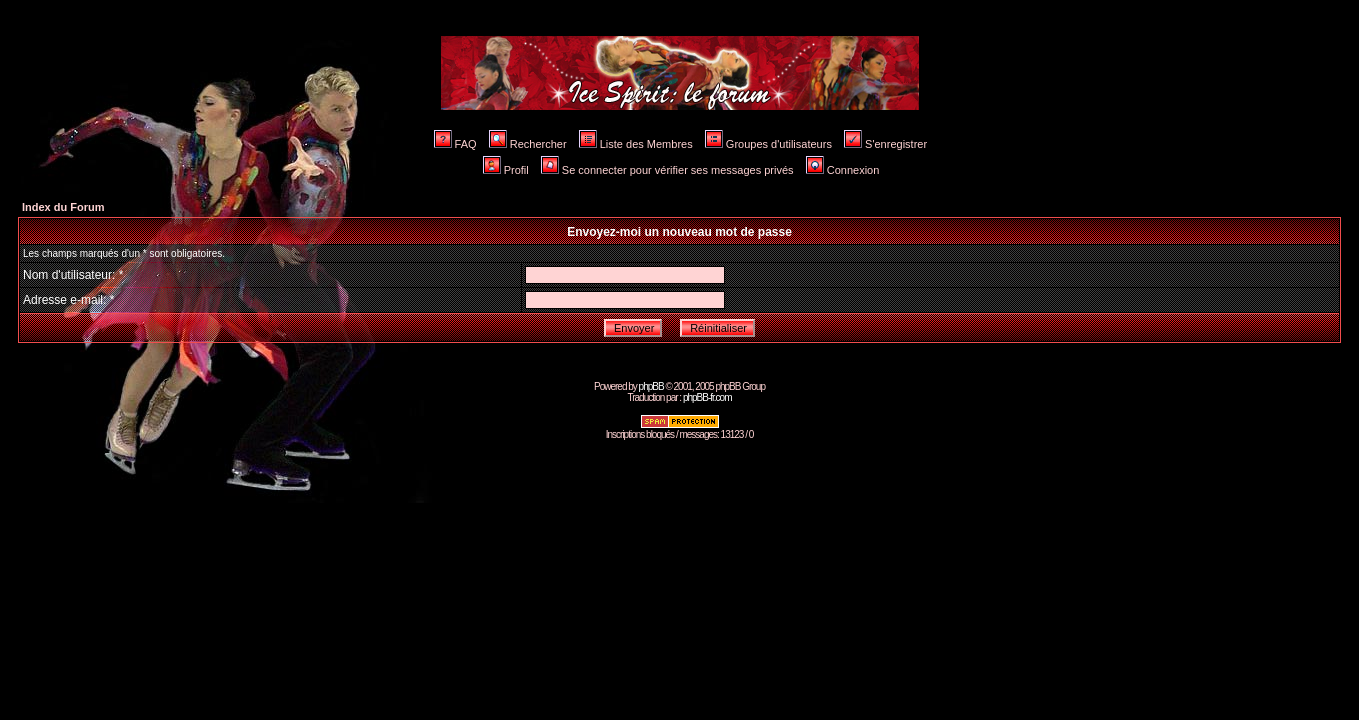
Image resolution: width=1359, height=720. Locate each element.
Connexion (843, 170)
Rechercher (528, 144)
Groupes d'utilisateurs (768, 144)
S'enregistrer (885, 144)
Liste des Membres (636, 144)
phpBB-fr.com (707, 397)
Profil (506, 170)
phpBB (651, 386)
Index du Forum (63, 207)
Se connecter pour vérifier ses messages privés (667, 170)
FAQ (455, 144)
